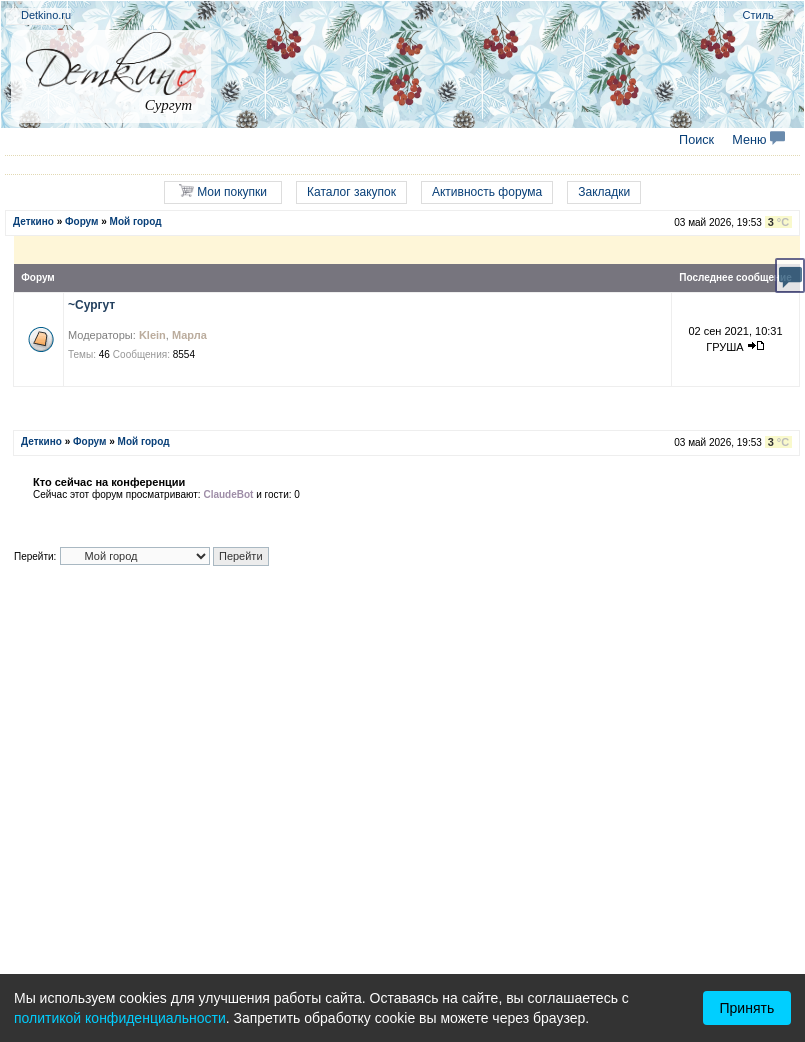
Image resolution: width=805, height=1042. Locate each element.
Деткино (33, 221)
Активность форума (487, 192)
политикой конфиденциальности (120, 1018)
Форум (81, 221)
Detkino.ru (46, 15)
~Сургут (91, 305)
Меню (758, 140)
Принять (747, 1008)
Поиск (696, 140)
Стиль (758, 15)
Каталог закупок (351, 192)
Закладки (604, 192)
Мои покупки (223, 191)
